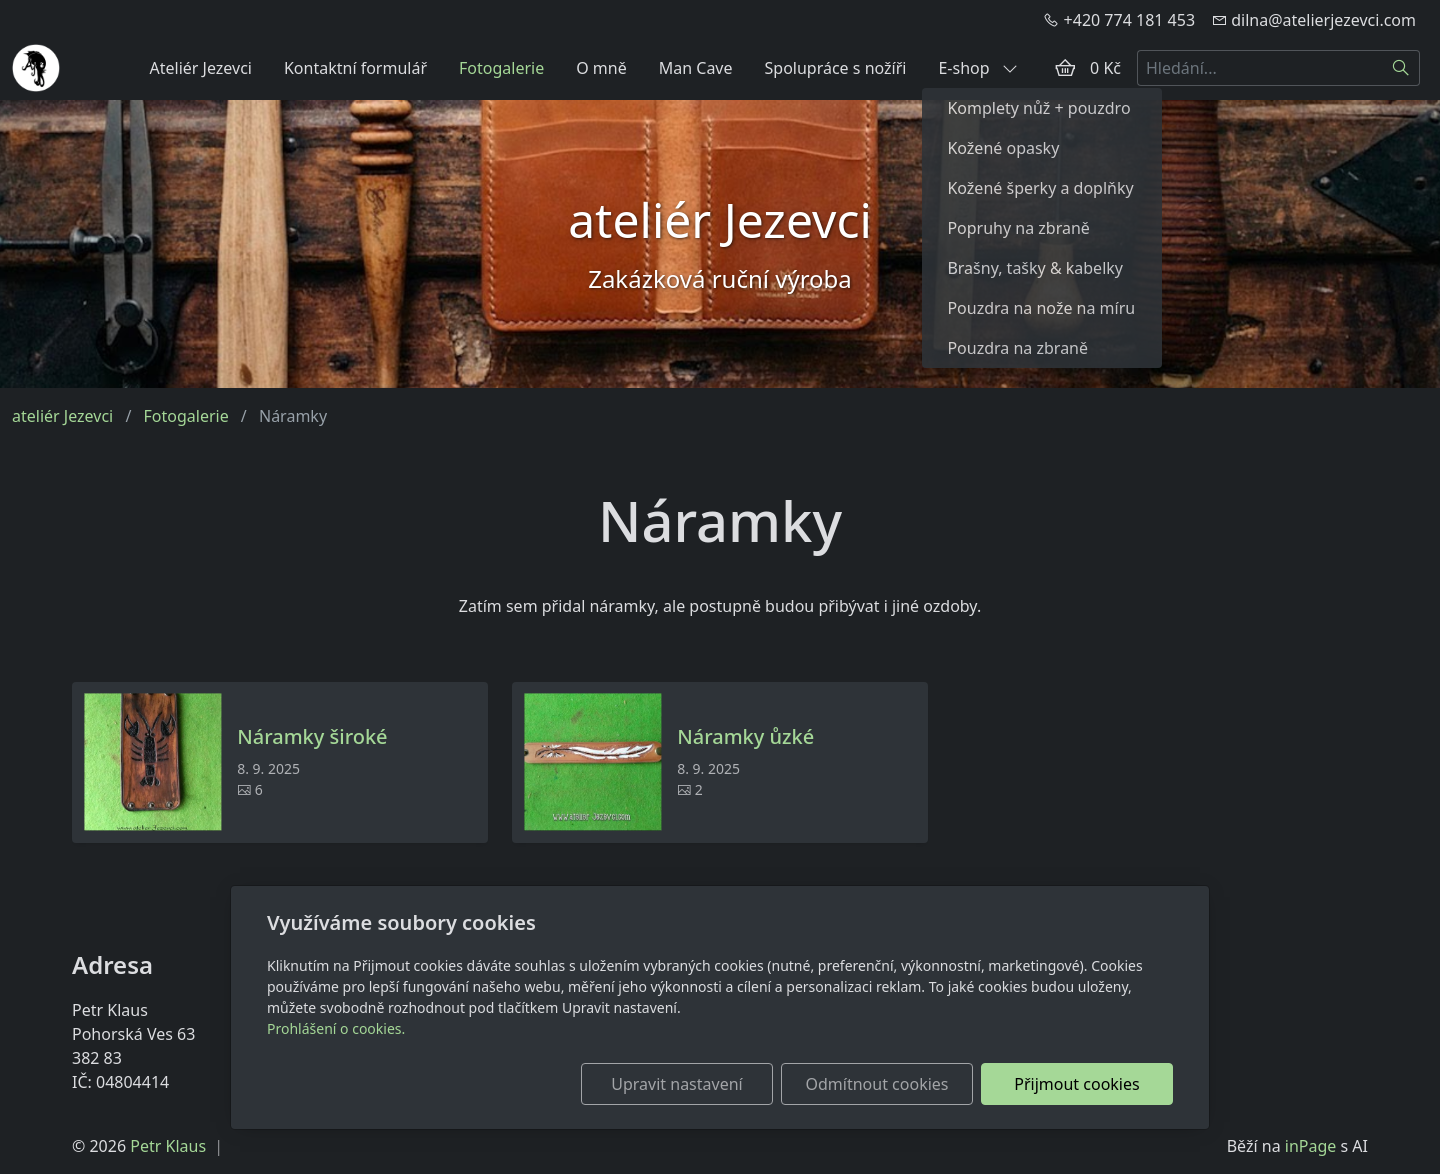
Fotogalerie (501, 68)
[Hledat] (1401, 68)
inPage (1311, 1146)
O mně (601, 68)
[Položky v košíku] (1065, 68)
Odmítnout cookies (877, 1084)
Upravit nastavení (676, 1084)
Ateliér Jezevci (200, 68)
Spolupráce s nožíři (836, 68)
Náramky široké (312, 737)
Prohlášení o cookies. (336, 1028)
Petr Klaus (168, 1146)
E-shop (977, 68)
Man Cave (696, 68)
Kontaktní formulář (355, 68)
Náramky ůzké (745, 737)
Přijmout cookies (1076, 1084)
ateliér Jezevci (62, 416)
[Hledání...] (1260, 68)
